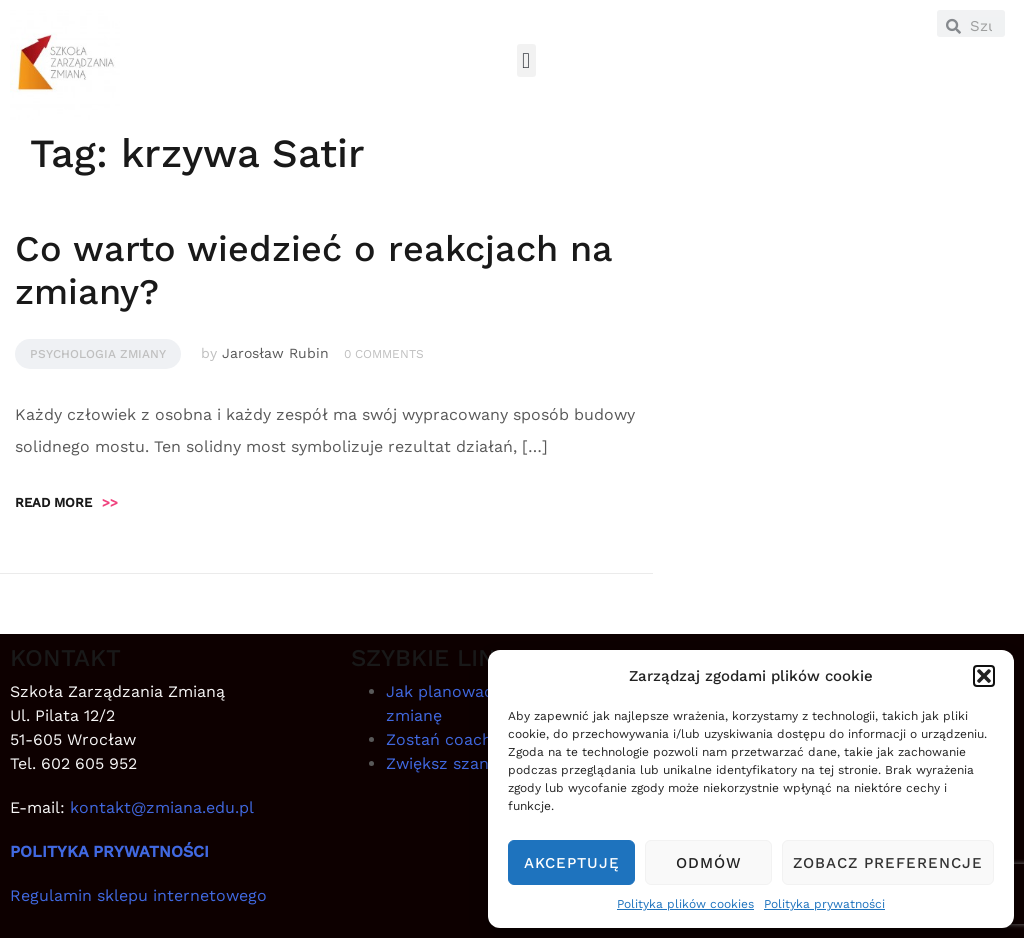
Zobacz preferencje (888, 863)
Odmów (709, 863)
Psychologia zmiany (98, 354)
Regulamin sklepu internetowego (138, 895)
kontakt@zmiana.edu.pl (162, 807)
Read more (66, 502)
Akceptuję (572, 863)
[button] (984, 676)
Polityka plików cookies (685, 904)
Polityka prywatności (824, 904)
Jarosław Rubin (275, 353)
